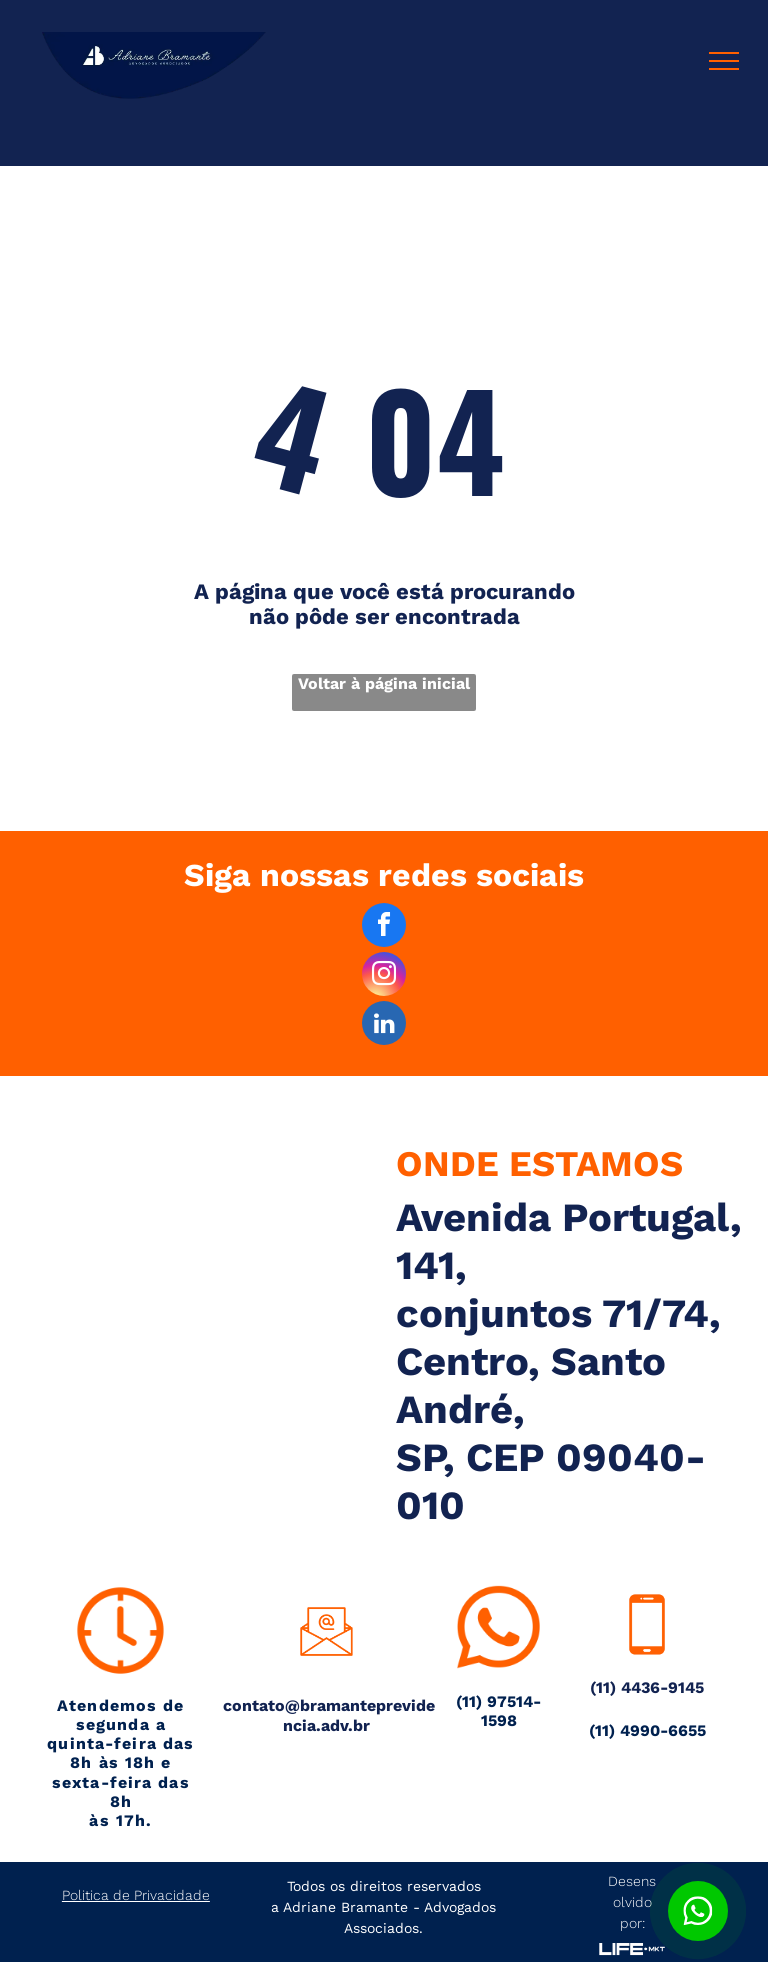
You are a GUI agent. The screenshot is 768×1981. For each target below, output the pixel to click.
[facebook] (384, 927)
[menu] (724, 61)
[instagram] (384, 976)
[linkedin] (384, 1025)
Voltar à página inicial (384, 683)
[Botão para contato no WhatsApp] (698, 1911)
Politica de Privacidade (136, 1895)
